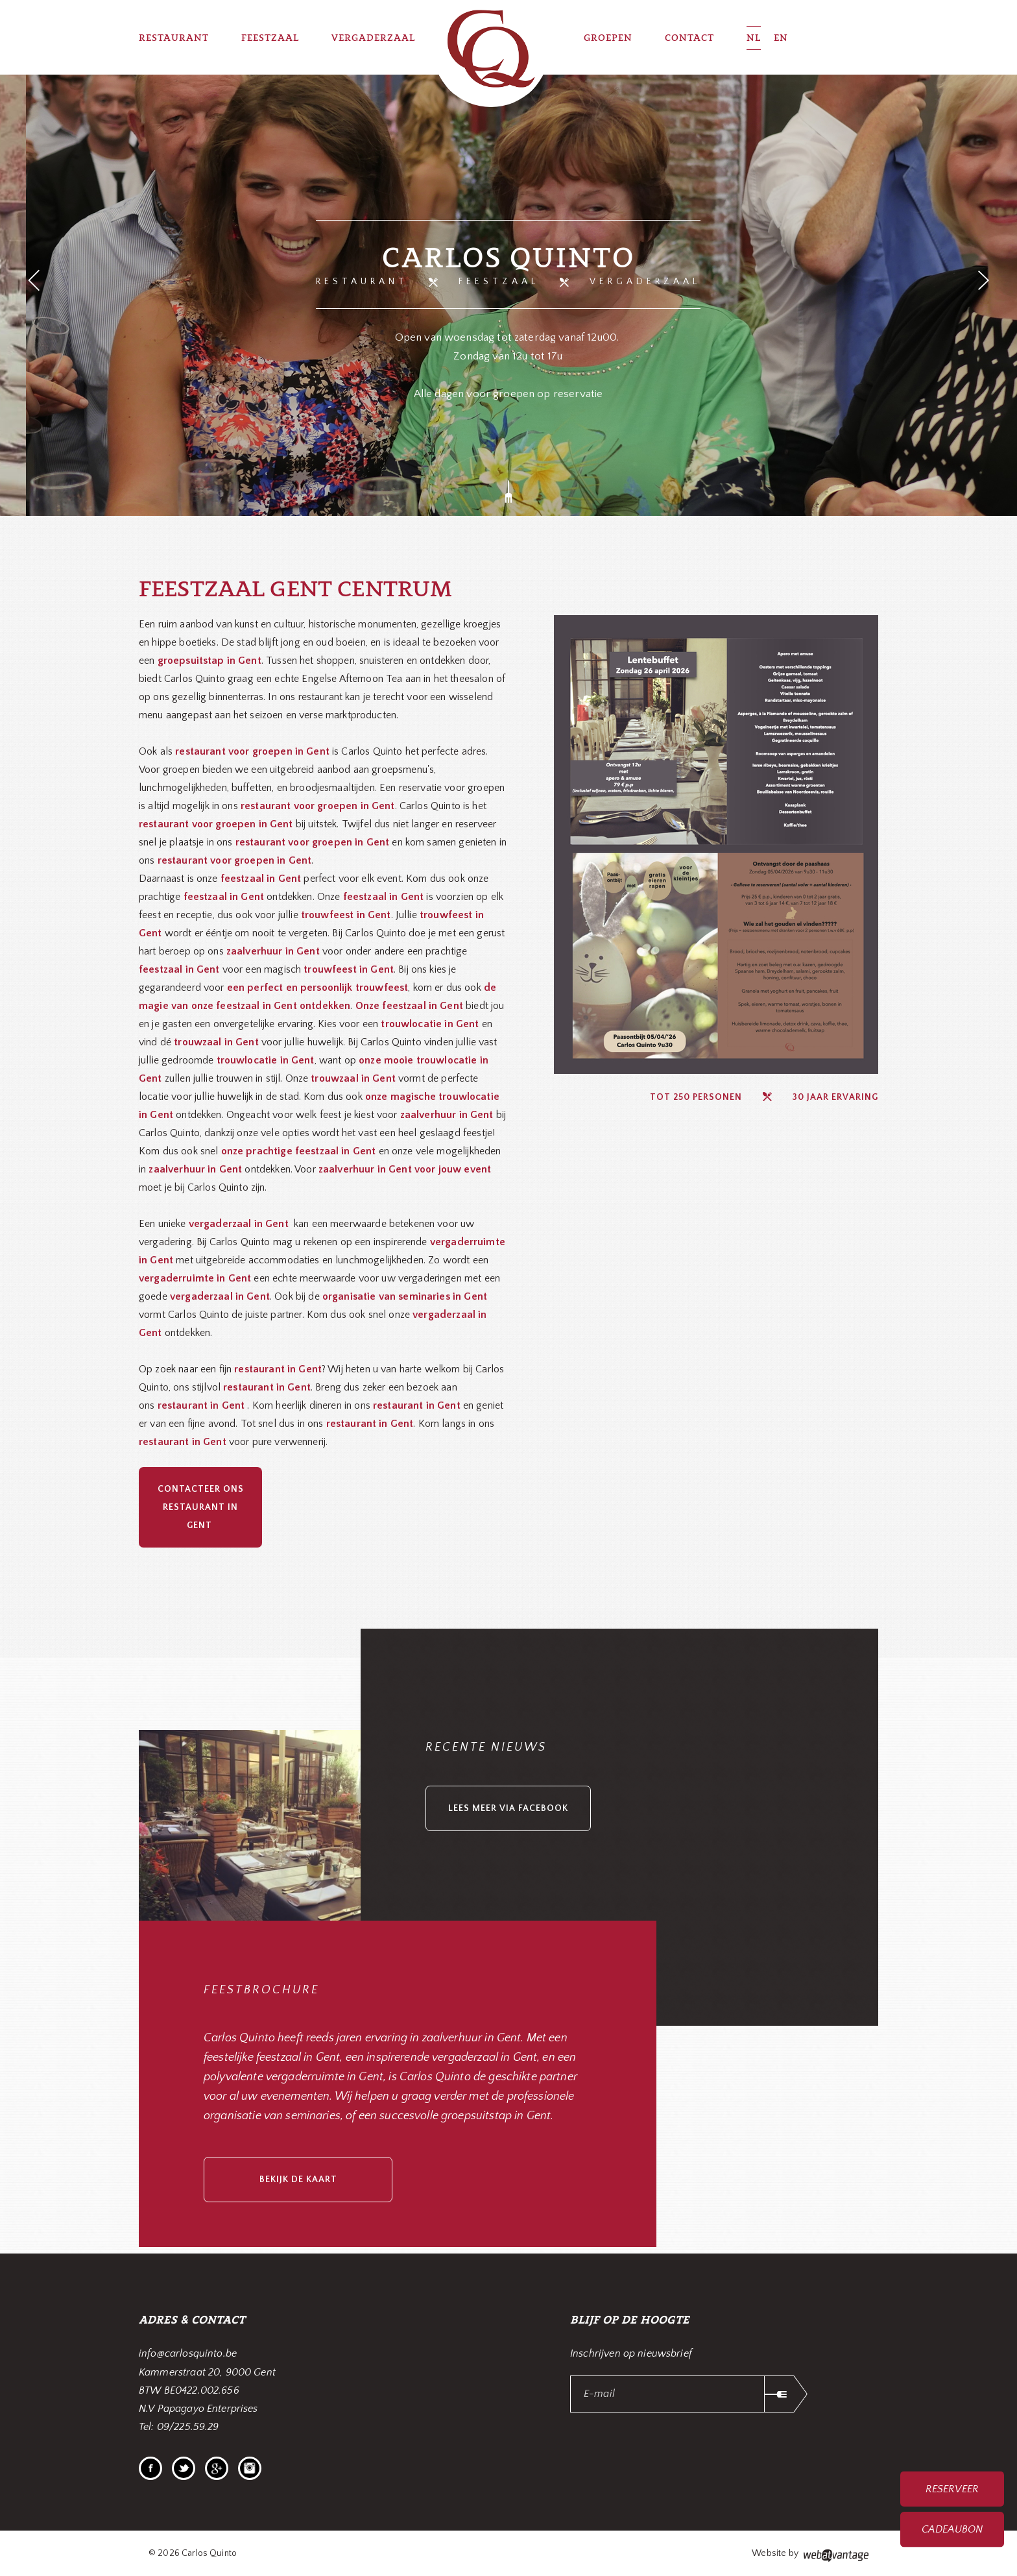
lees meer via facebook (508, 1808)
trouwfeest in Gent (346, 915)
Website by (810, 2555)
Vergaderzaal (645, 281)
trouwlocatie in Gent (430, 1024)
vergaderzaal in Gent (220, 1296)
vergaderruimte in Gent (195, 1278)
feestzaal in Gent (179, 969)
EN (781, 37)
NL (754, 37)
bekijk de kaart (298, 2179)
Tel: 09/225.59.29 (179, 2427)
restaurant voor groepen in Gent (318, 806)
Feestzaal (499, 281)
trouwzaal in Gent (216, 1042)
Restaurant (362, 281)
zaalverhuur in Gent (273, 951)
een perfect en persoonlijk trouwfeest (318, 987)
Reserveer (952, 2489)
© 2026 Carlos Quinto (193, 2553)
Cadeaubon (952, 2529)
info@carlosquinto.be (188, 2353)
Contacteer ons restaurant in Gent (201, 1507)
